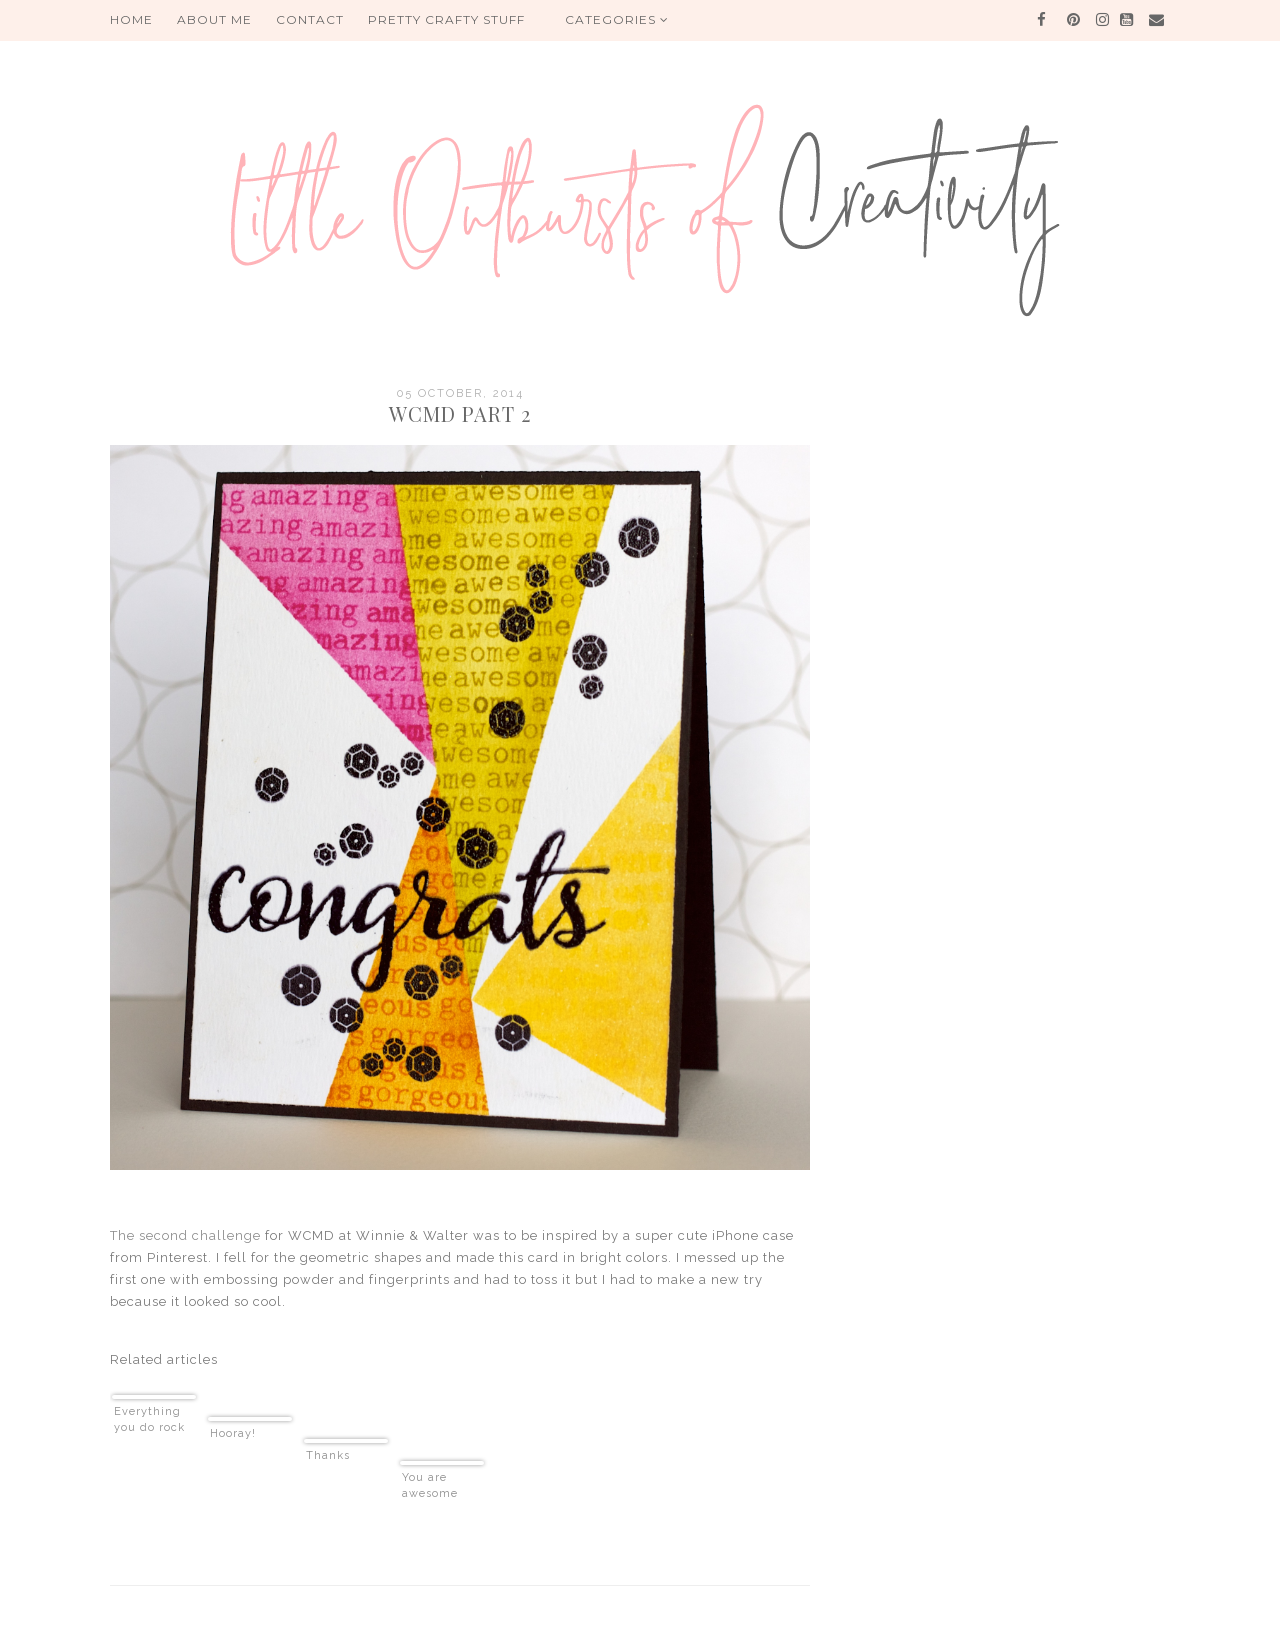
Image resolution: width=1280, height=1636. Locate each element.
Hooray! (233, 1433)
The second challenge (185, 1235)
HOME (131, 19)
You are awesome (430, 1485)
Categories (617, 19)
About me (214, 19)
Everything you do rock (149, 1419)
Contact (310, 19)
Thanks (328, 1455)
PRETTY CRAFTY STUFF (446, 19)
